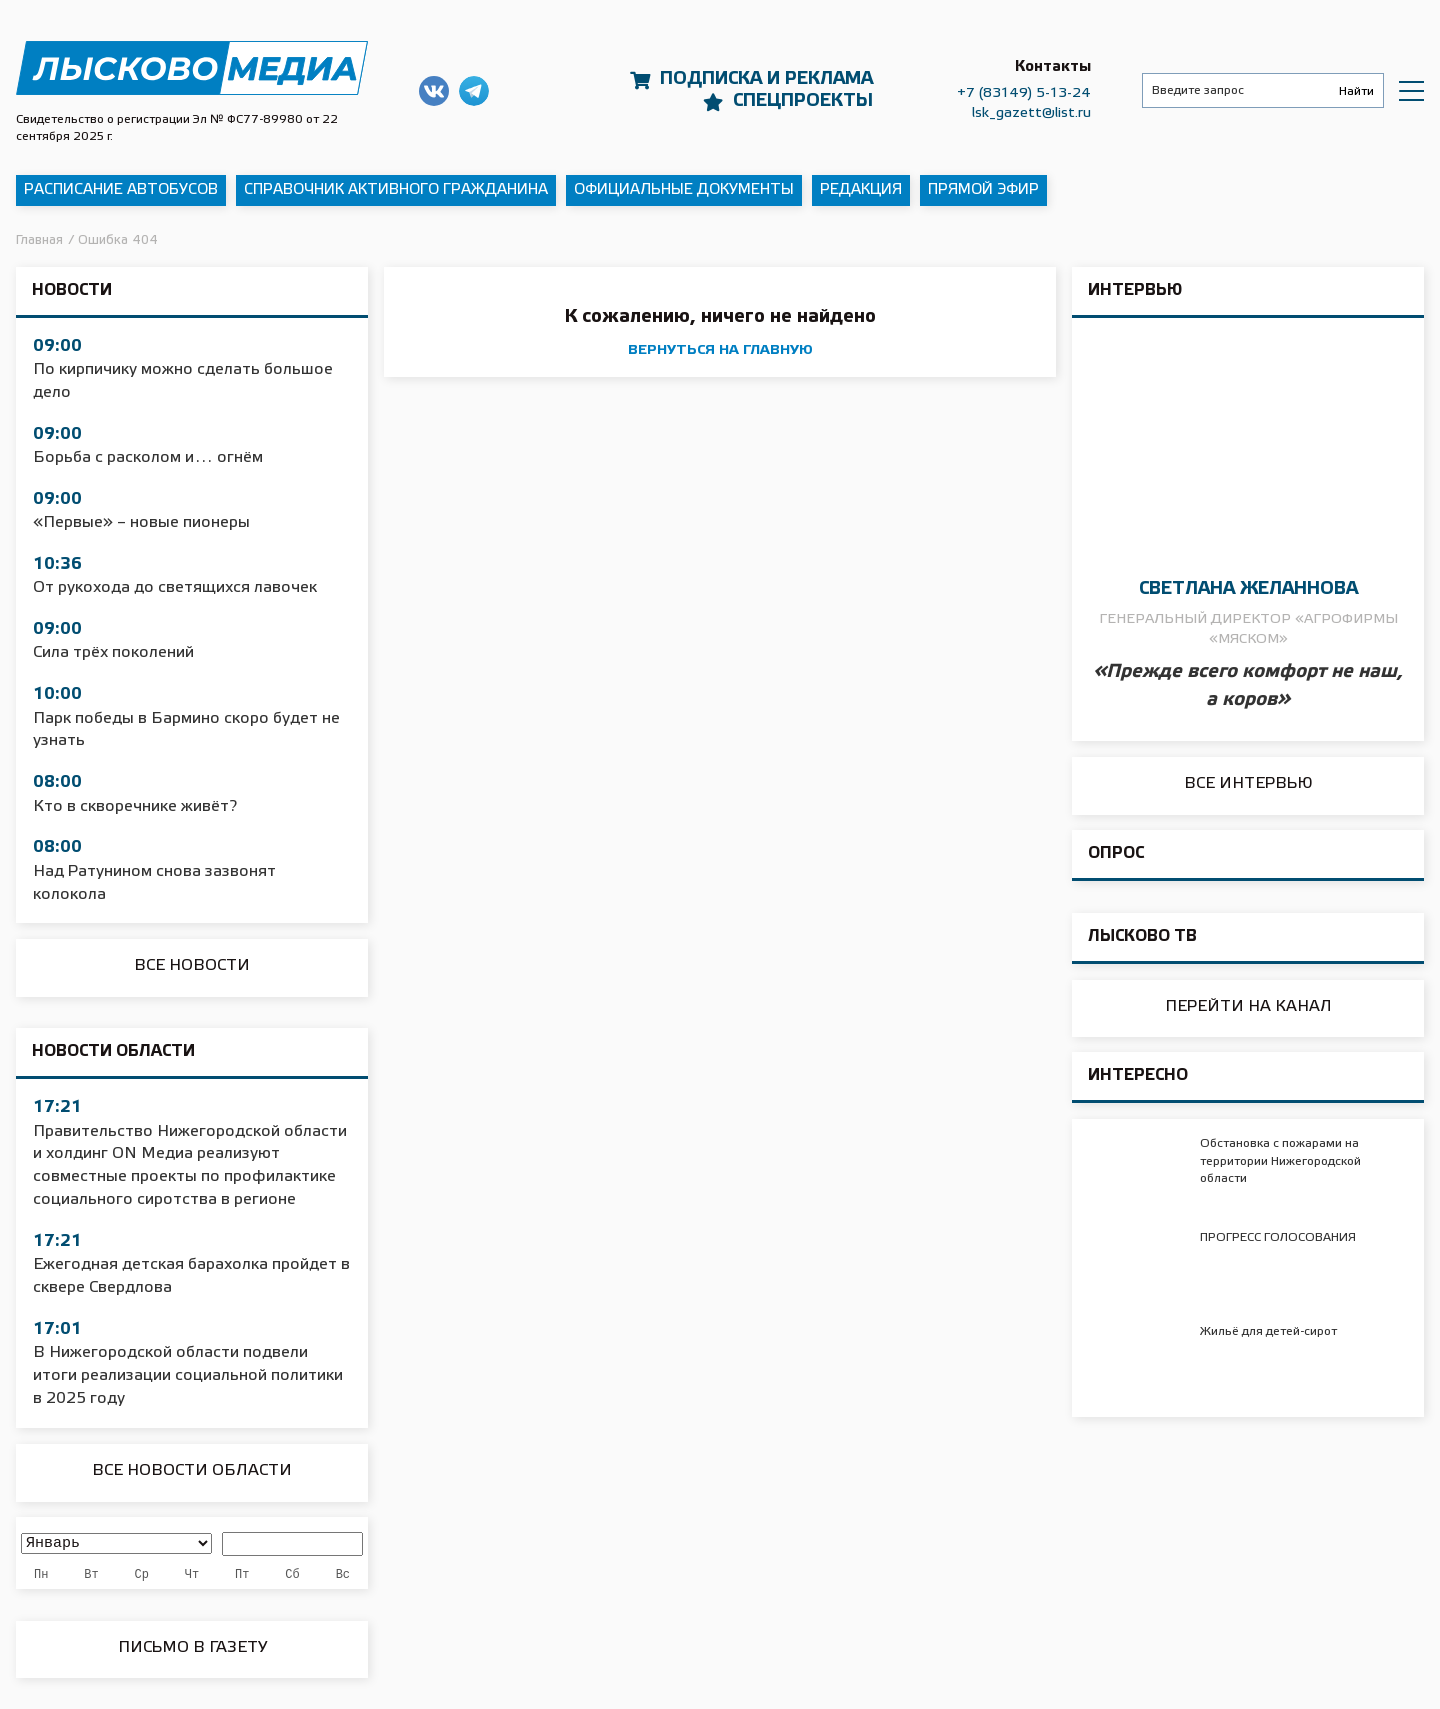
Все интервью (1248, 783)
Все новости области (192, 1470)
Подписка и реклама (766, 79)
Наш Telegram (474, 91)
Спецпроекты (803, 101)
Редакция (861, 190)
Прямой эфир (983, 190)
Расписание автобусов (121, 190)
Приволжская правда (192, 68)
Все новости (192, 965)
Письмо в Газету (192, 1647)
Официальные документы (684, 190)
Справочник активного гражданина (396, 190)
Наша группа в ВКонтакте (434, 91)
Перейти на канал (1248, 1006)
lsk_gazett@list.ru (1031, 113)
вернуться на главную (720, 350)
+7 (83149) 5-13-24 (1024, 93)
